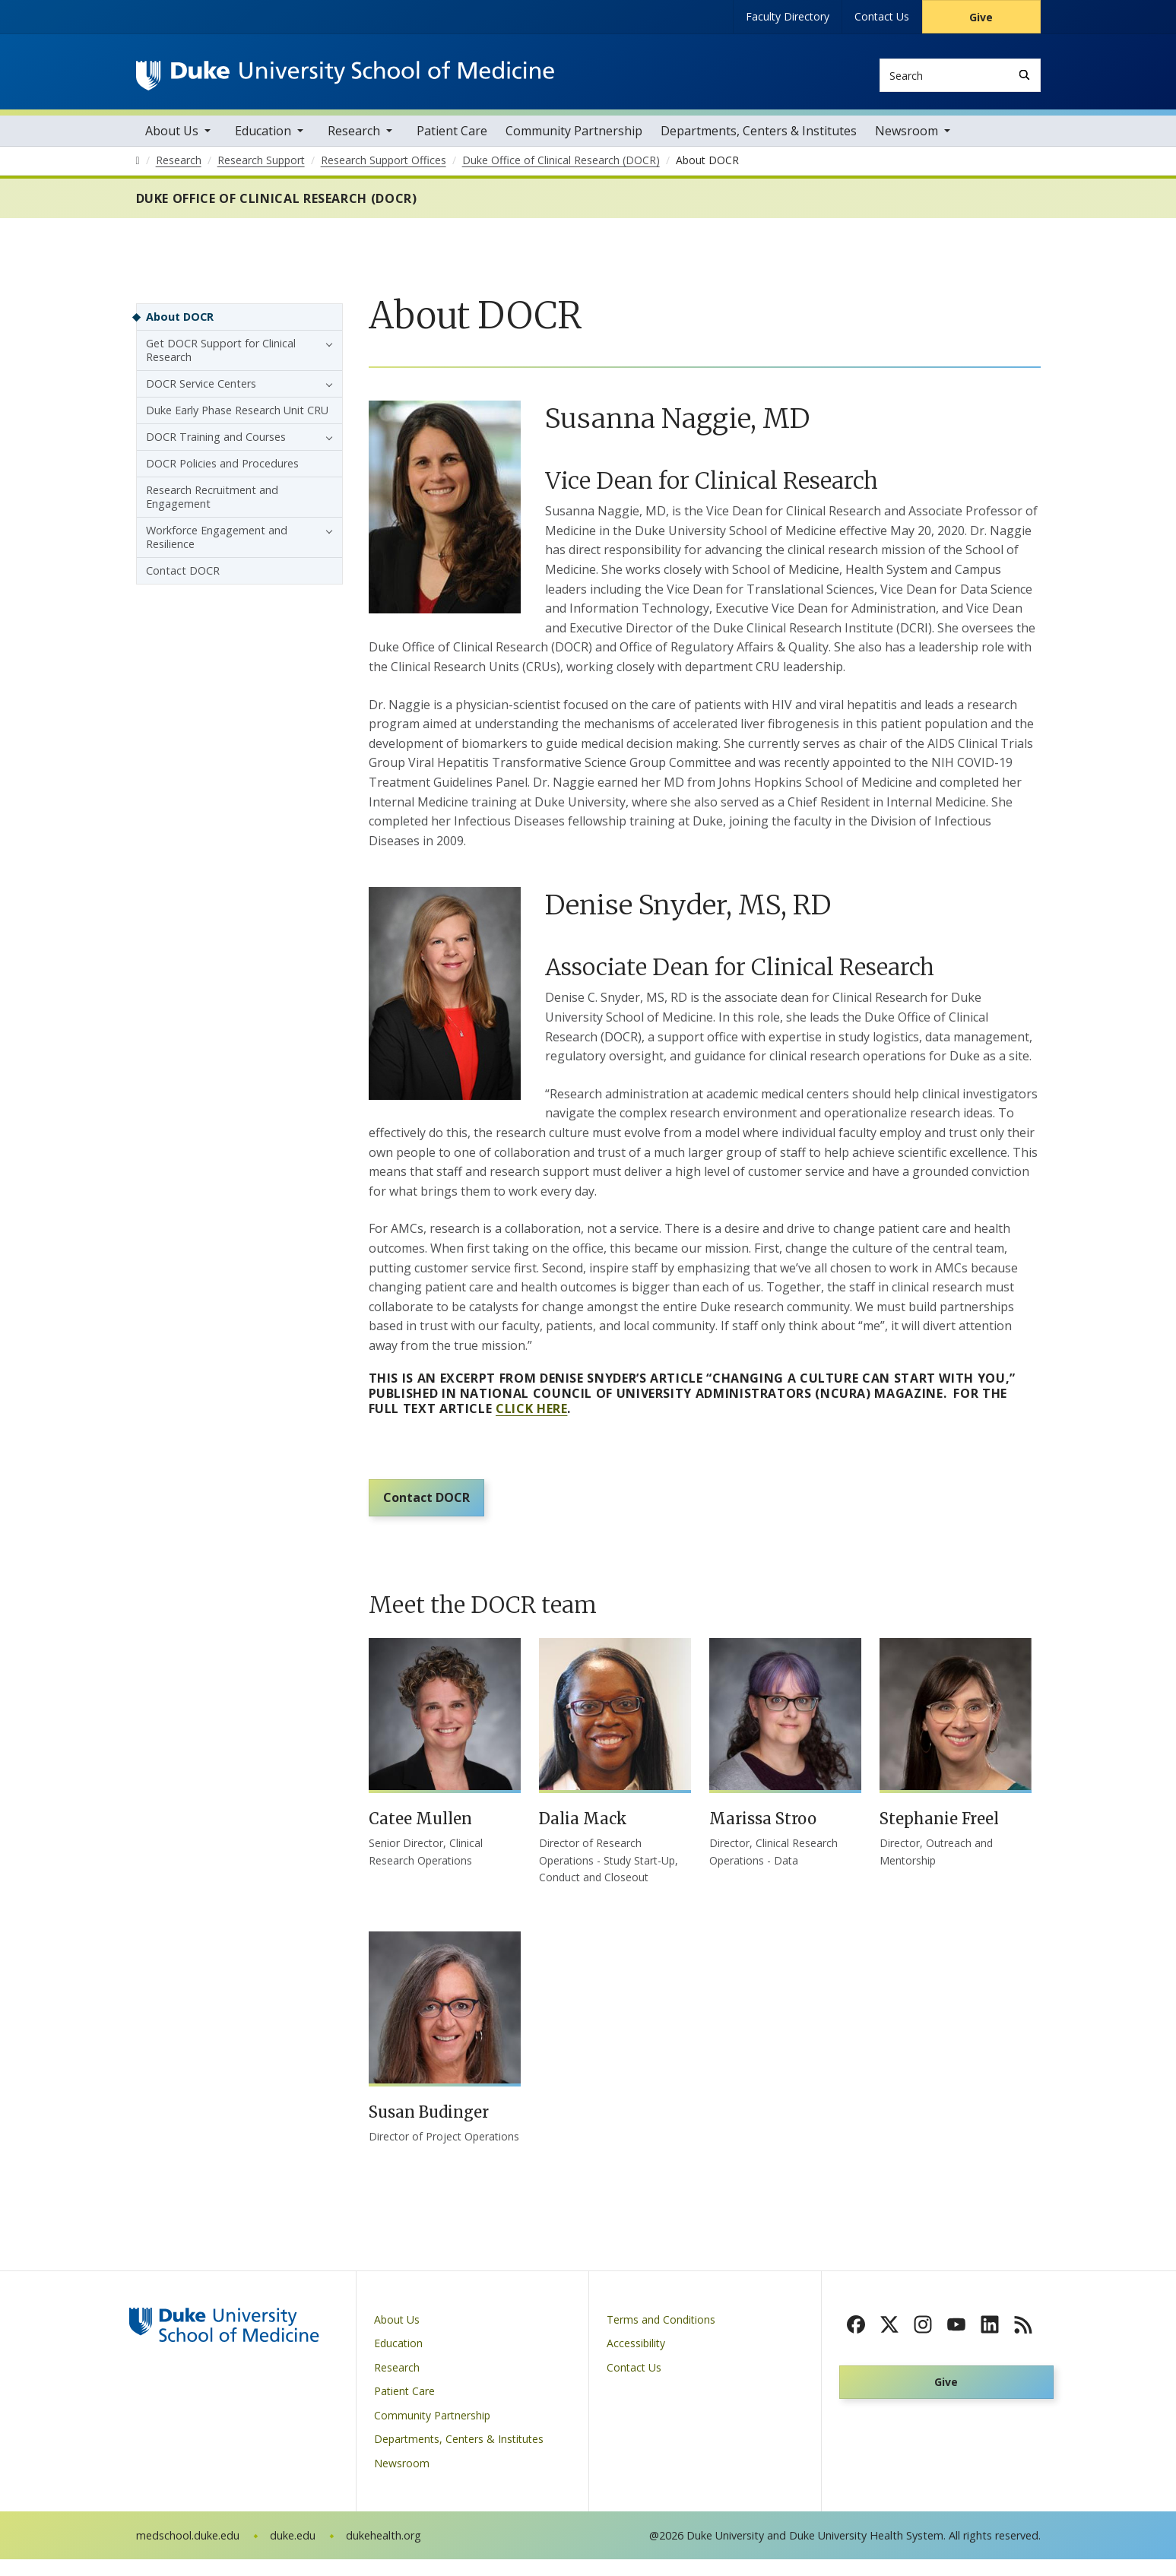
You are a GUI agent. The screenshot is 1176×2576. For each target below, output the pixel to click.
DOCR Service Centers (201, 390)
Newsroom (906, 137)
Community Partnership (574, 137)
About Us (171, 137)
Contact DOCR (430, 1511)
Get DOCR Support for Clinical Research (221, 357)
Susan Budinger (429, 2128)
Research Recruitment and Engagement (212, 504)
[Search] (1024, 75)
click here (531, 1415)
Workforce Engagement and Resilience (216, 544)
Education (263, 137)
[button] (325, 350)
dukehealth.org (383, 2552)
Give (981, 17)
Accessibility (636, 2360)
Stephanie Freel (939, 1834)
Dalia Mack (583, 1834)
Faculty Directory (787, 16)
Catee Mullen (420, 1834)
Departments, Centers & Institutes (759, 137)
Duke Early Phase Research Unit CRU (237, 417)
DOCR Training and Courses (216, 443)
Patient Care (452, 137)
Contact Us (881, 16)
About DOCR (180, 323)
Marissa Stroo (762, 1834)
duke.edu (292, 2552)
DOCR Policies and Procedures (222, 470)
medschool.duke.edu (187, 2552)
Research (354, 137)
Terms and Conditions (661, 2335)
